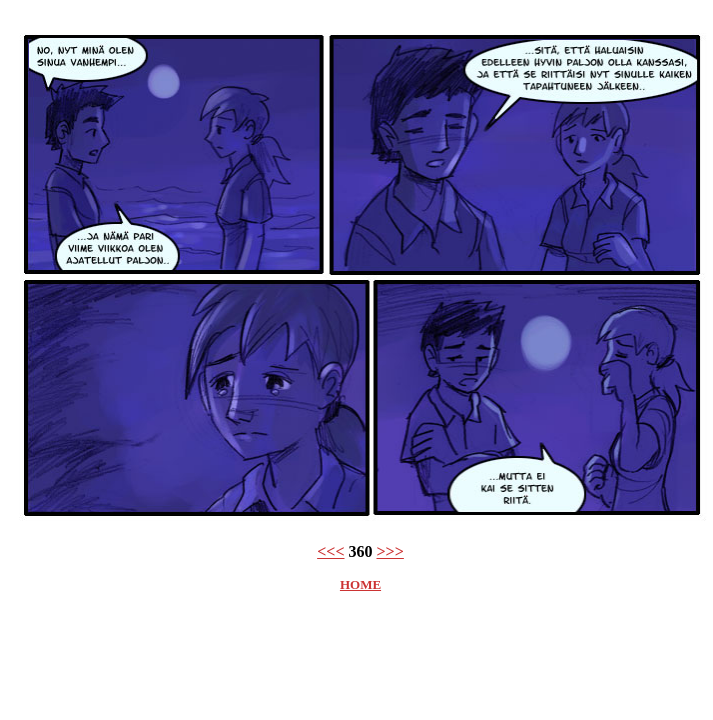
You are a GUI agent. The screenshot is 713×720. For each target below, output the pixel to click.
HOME (360, 584)
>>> (390, 551)
